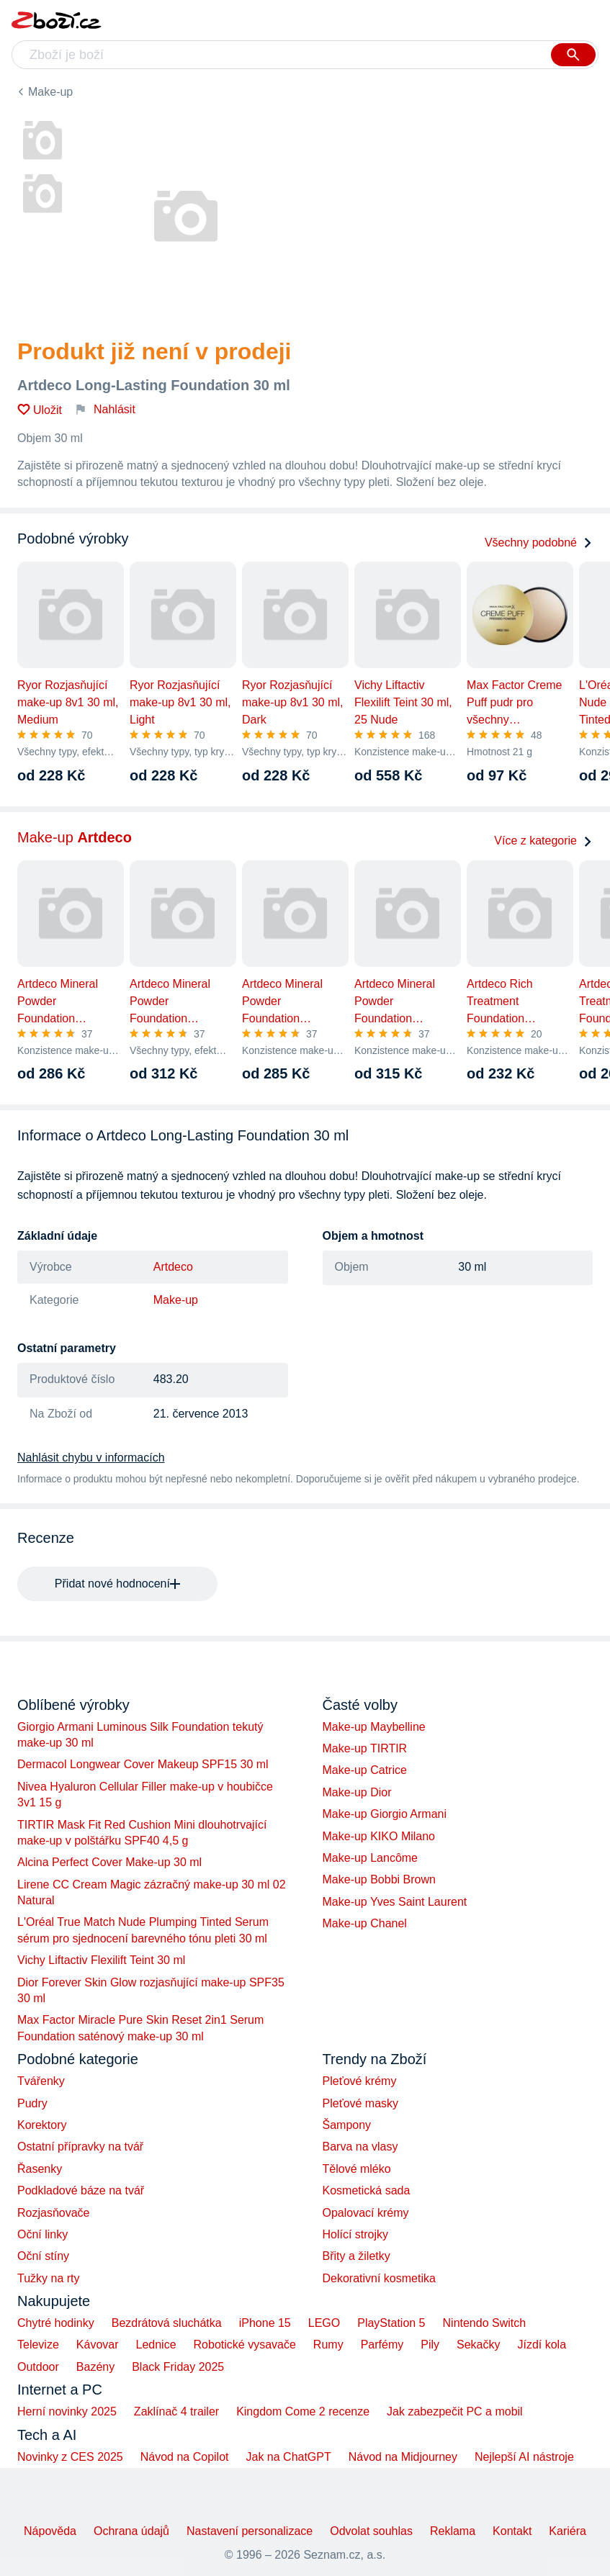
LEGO (324, 2323)
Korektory (41, 2125)
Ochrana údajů (131, 2531)
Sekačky (478, 2344)
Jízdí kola (541, 2344)
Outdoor (38, 2367)
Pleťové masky (361, 2103)
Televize (38, 2344)
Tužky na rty (48, 2278)
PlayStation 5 (391, 2323)
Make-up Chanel (365, 1923)
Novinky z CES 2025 (70, 2457)
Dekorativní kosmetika (379, 2278)
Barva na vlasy (360, 2146)
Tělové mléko (357, 2169)
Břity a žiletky (356, 2256)
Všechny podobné (539, 542)
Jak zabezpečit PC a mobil (455, 2411)
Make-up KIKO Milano (379, 1836)
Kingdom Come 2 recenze (302, 2411)
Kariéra (567, 2531)
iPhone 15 (265, 2323)
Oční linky (42, 2234)
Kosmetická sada (367, 2190)
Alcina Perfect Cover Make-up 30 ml (109, 1862)
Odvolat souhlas (371, 2531)
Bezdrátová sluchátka (167, 2323)
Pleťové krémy (360, 2081)
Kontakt (512, 2531)
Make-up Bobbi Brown (379, 1879)
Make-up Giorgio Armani (385, 1814)
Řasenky (39, 2169)
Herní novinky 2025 (67, 2411)
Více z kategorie (543, 840)
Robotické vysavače (245, 2344)
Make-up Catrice (365, 1770)
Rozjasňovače (53, 2213)
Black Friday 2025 (178, 2367)
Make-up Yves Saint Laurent (395, 1902)
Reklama (452, 2531)
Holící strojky (356, 2234)
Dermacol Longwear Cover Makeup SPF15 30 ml (143, 1764)
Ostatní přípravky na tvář (80, 2146)
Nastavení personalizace (250, 2531)
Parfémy (382, 2344)
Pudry (32, 2103)
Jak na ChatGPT (288, 2457)
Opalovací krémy (366, 2213)
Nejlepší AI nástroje (524, 2457)
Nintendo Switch (484, 2323)
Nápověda (50, 2531)
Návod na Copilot (184, 2457)
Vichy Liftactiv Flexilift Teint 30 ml (101, 1960)
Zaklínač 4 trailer (176, 2411)
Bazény (95, 2367)
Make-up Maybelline (374, 1727)
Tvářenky (41, 2081)
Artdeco (173, 1267)
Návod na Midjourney (403, 2457)
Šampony (347, 2125)
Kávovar (97, 2344)
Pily (430, 2344)
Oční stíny (43, 2256)
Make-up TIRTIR (365, 1748)
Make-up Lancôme (370, 1858)
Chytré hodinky (55, 2323)
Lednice (156, 2344)
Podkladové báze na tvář (80, 2190)
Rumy (328, 2344)
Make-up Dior (357, 1792)
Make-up (50, 92)
